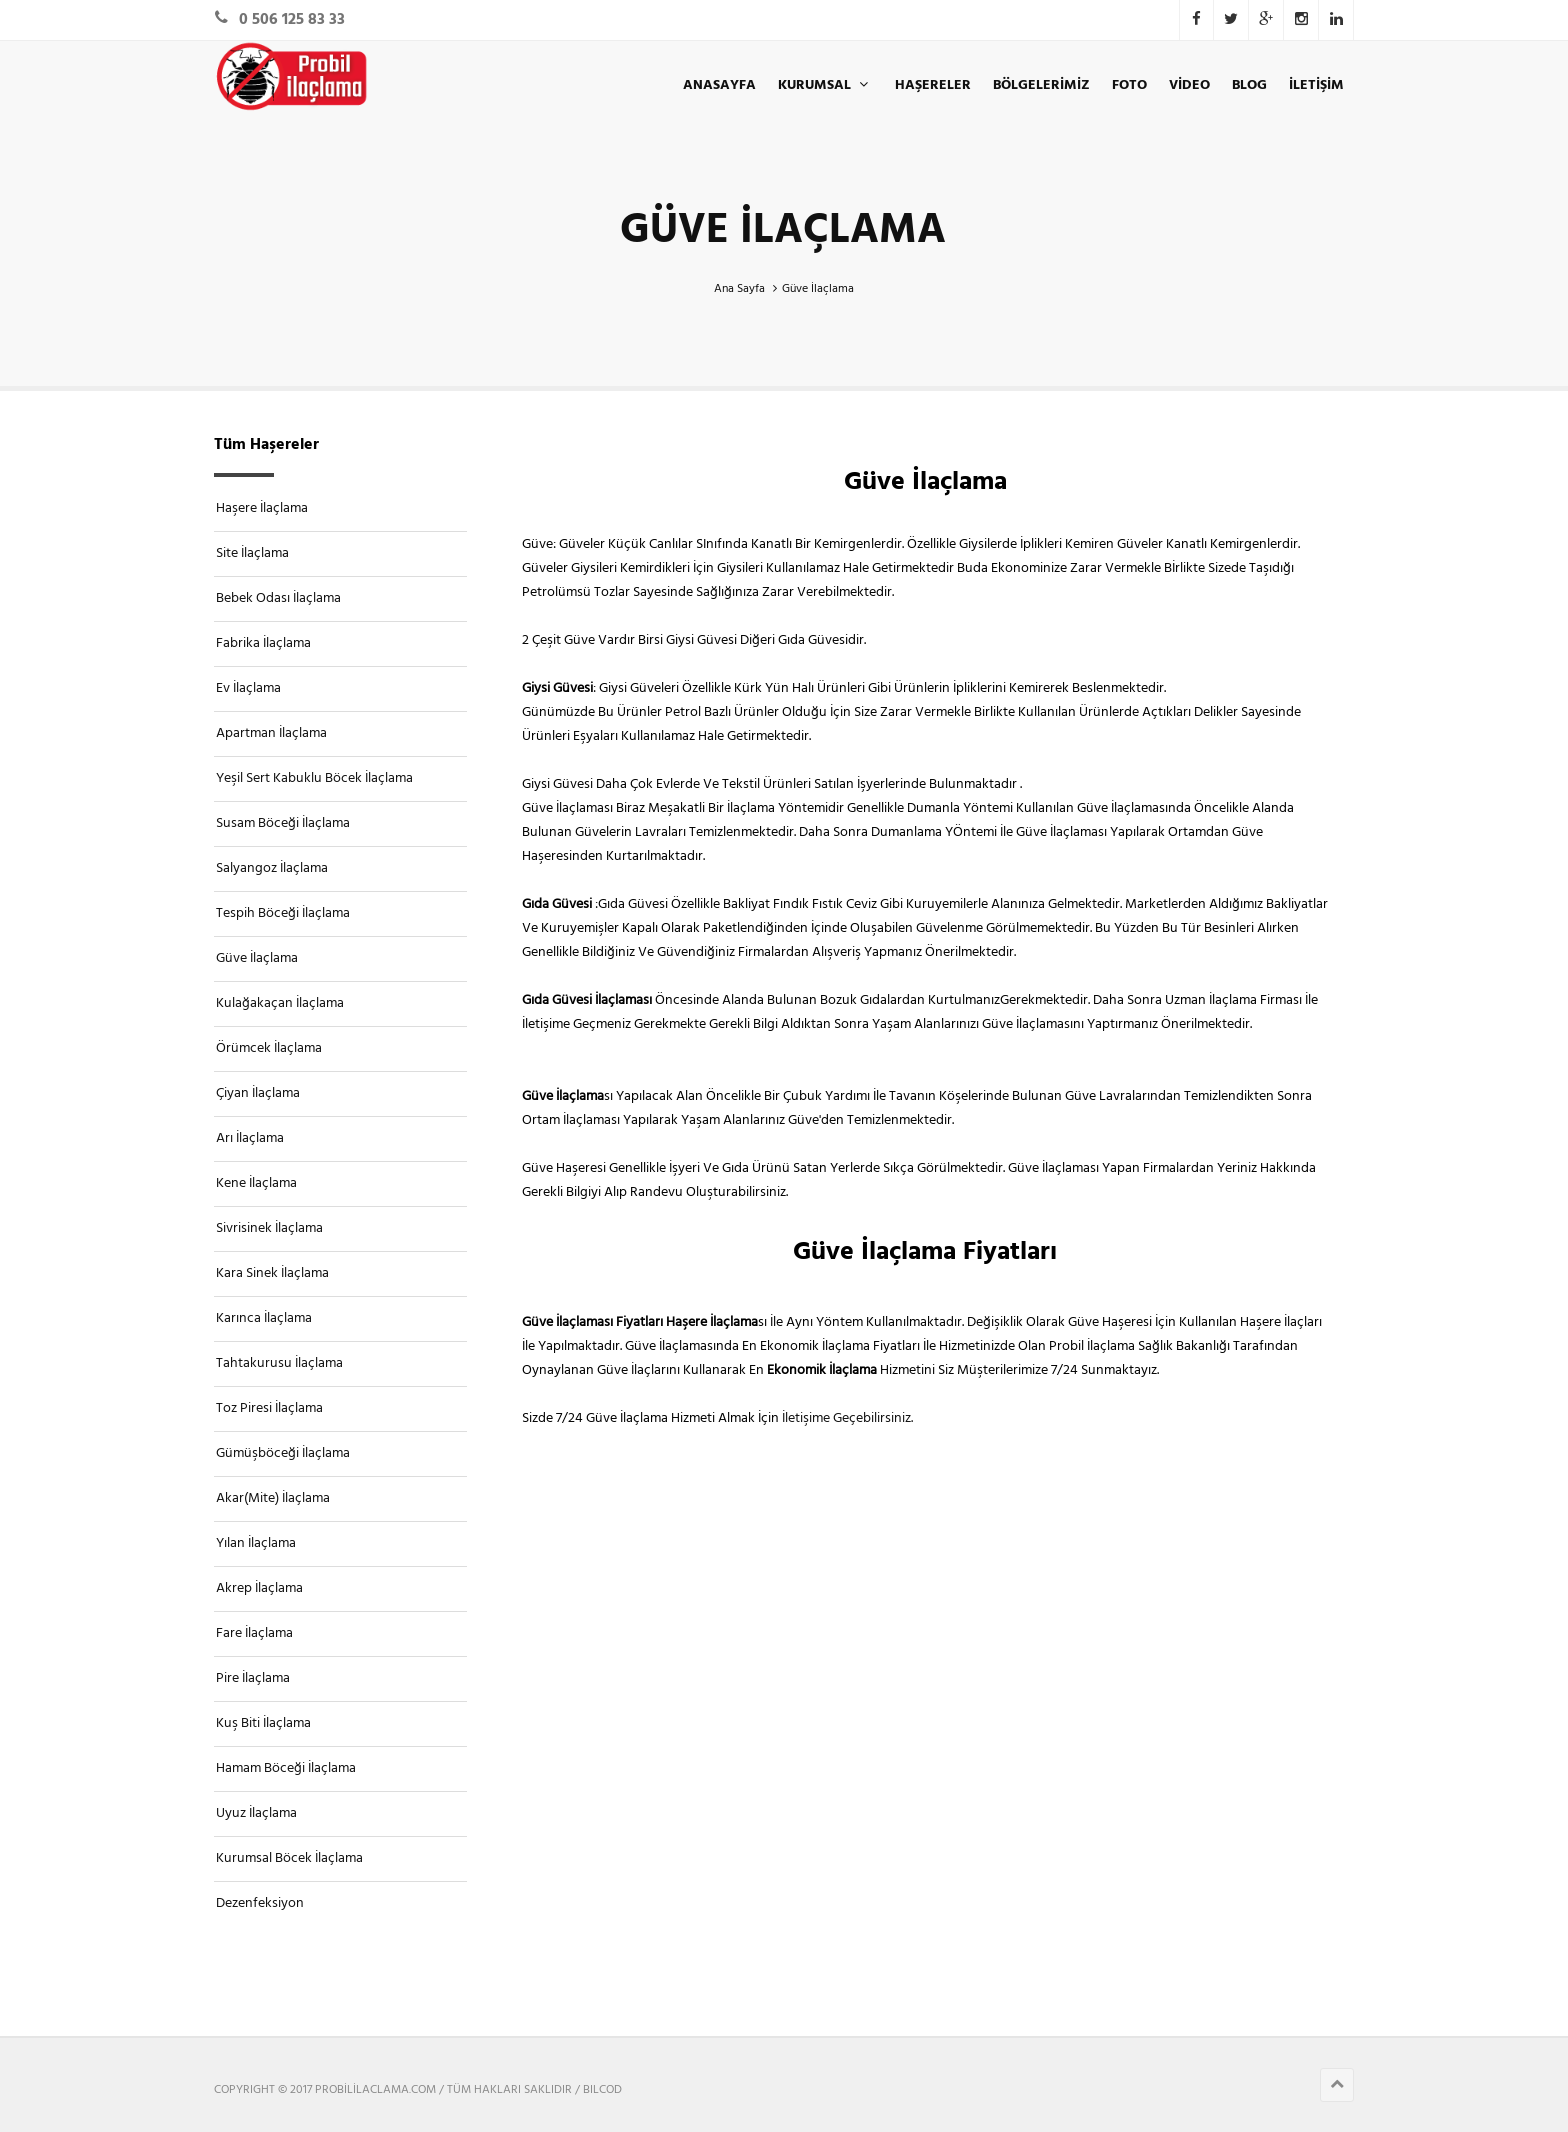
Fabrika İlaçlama (263, 643)
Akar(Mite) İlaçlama (273, 1498)
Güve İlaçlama (257, 958)
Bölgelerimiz (1041, 85)
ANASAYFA (719, 85)
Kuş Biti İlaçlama (263, 1723)
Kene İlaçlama (256, 1183)
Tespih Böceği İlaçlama (283, 913)
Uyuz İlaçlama (256, 1813)
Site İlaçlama (252, 553)
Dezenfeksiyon (260, 1903)
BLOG (1249, 85)
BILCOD (602, 2090)
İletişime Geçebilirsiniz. (846, 1418)
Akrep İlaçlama (259, 1588)
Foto (1129, 85)
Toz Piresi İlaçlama (269, 1408)
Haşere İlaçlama (262, 508)
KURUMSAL (825, 85)
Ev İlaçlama (248, 688)
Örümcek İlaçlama (269, 1048)
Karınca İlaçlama (264, 1318)
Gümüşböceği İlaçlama (283, 1453)
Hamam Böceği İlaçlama (286, 1768)
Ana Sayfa (739, 289)
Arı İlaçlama (250, 1138)
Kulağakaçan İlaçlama (280, 1003)
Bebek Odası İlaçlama (278, 598)
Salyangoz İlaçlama (272, 868)
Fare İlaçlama (254, 1633)
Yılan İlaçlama (256, 1543)
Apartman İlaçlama (271, 733)
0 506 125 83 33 (292, 20)
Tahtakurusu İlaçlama (279, 1363)
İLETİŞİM (1316, 85)
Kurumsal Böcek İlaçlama (289, 1858)
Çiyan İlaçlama (258, 1093)
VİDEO (1189, 85)
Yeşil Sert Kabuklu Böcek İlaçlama (314, 778)
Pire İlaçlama (253, 1678)
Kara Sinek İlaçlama (272, 1273)
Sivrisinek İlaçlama (269, 1228)
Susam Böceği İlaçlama (283, 823)
